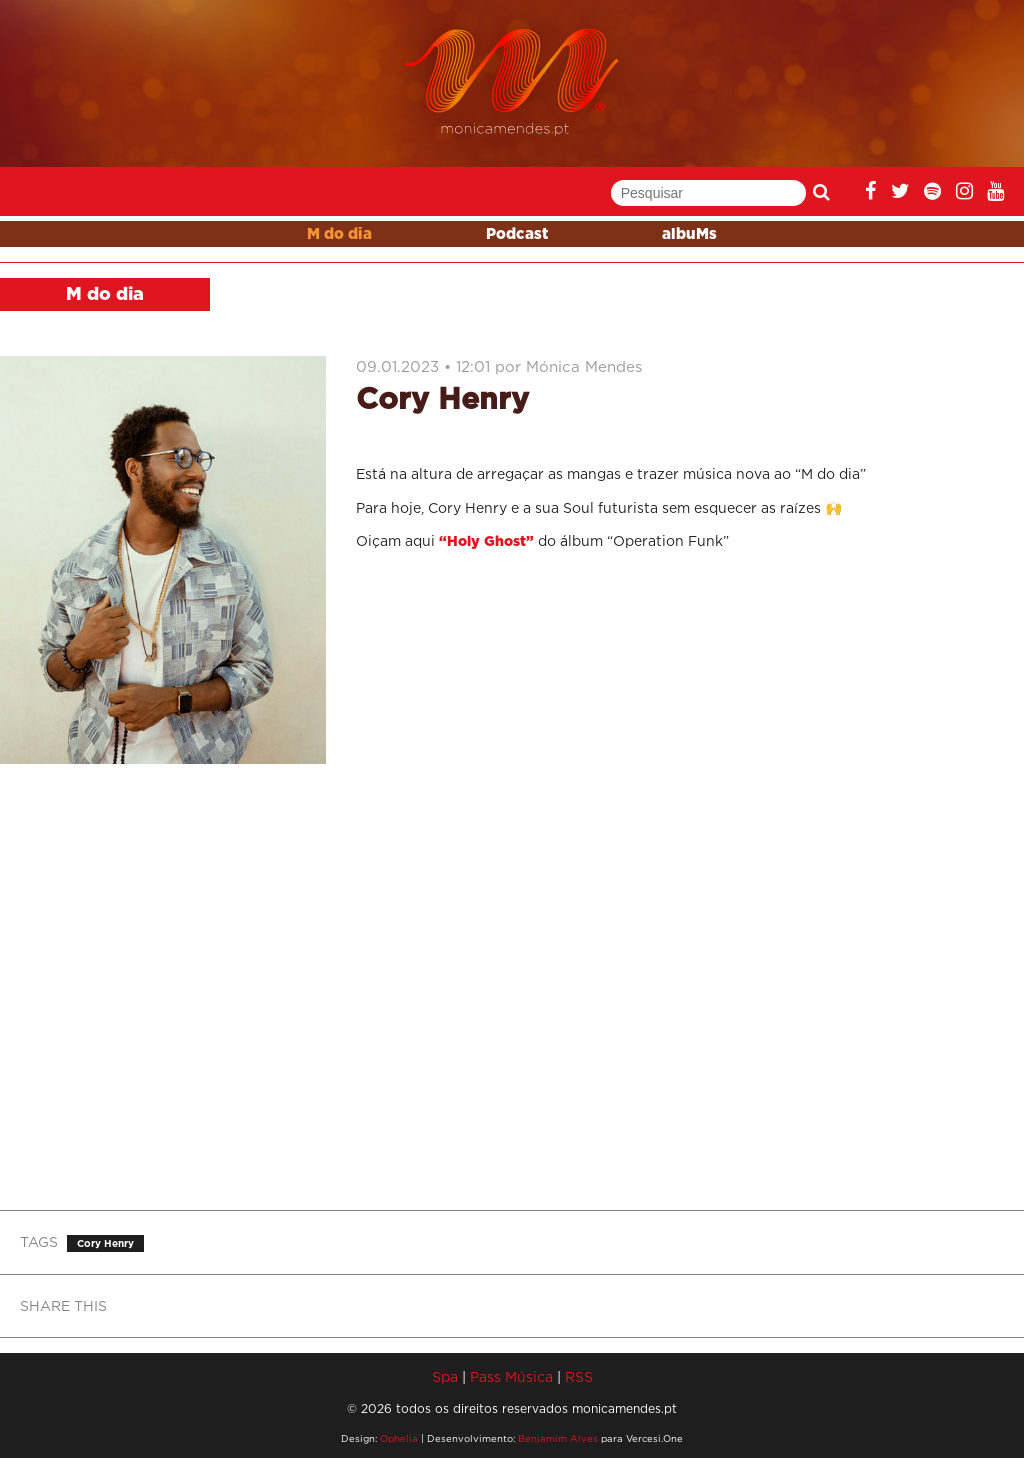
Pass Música (511, 1376)
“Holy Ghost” (486, 542)
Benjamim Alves (558, 1438)
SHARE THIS (63, 1305)
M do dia (339, 234)
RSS (579, 1376)
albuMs (689, 234)
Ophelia (399, 1438)
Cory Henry (105, 1243)
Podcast (517, 234)
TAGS (39, 1241)
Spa (445, 1376)
